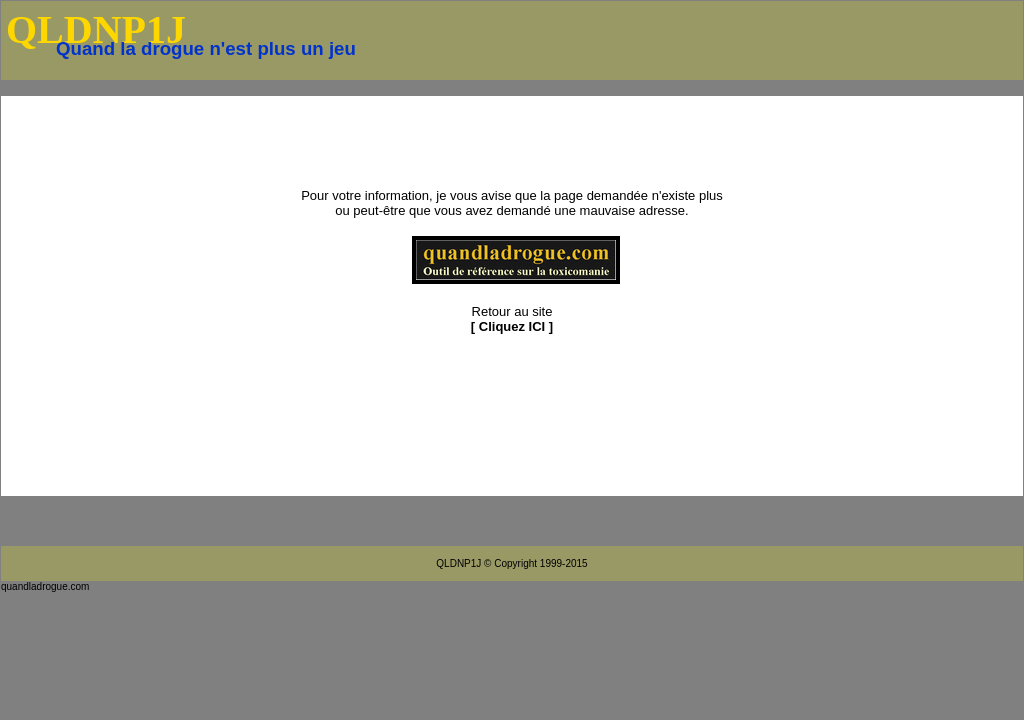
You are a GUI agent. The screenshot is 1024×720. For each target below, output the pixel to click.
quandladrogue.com (45, 586)
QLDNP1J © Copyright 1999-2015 (511, 563)
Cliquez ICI (512, 326)
